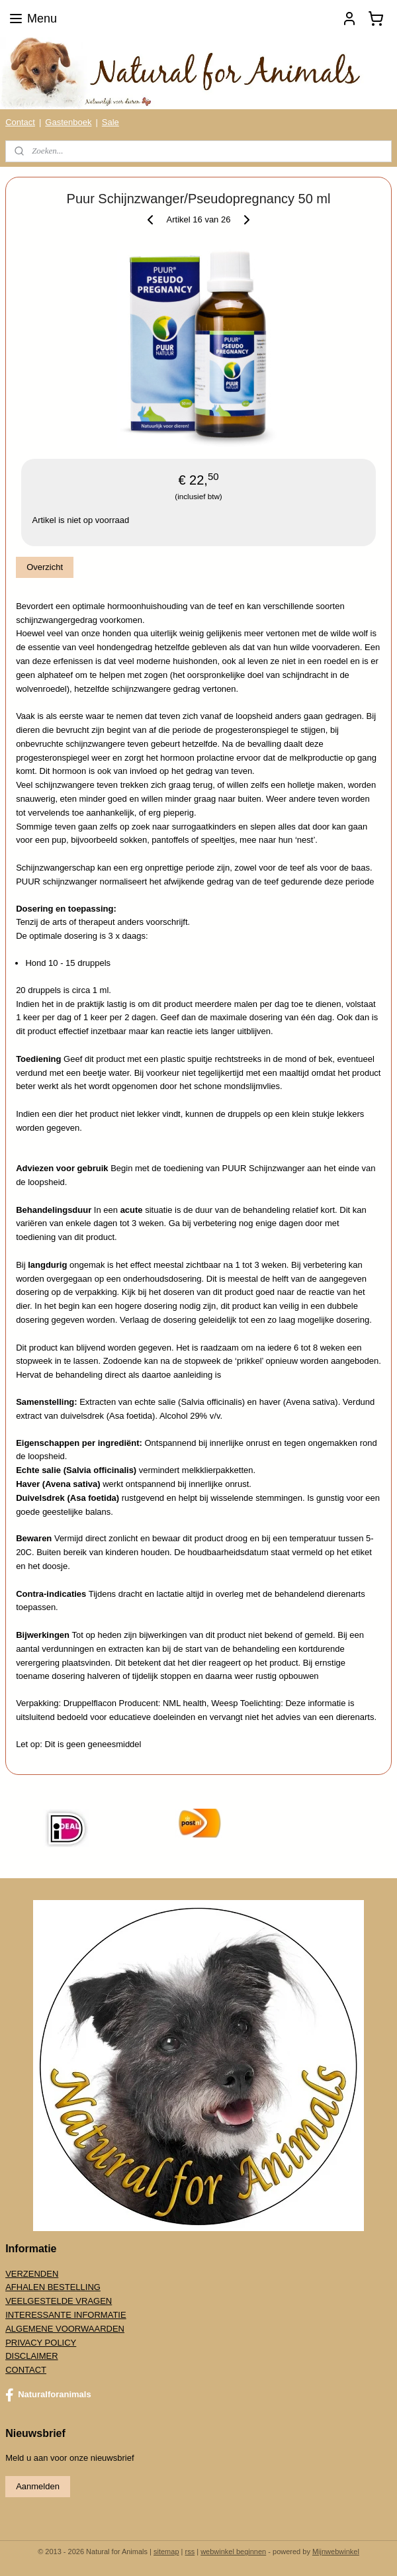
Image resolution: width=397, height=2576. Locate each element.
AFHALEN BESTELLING (53, 2287)
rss (190, 2551)
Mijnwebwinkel (335, 2551)
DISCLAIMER (31, 2356)
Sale (110, 122)
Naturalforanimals (48, 2395)
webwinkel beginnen (233, 2551)
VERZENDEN (31, 2274)
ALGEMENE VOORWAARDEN (64, 2329)
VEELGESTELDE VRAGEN (58, 2301)
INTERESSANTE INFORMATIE (65, 2315)
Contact (20, 122)
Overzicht (44, 568)
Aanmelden (38, 2486)
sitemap (166, 2551)
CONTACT (25, 2370)
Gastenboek (68, 122)
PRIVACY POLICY (40, 2343)
